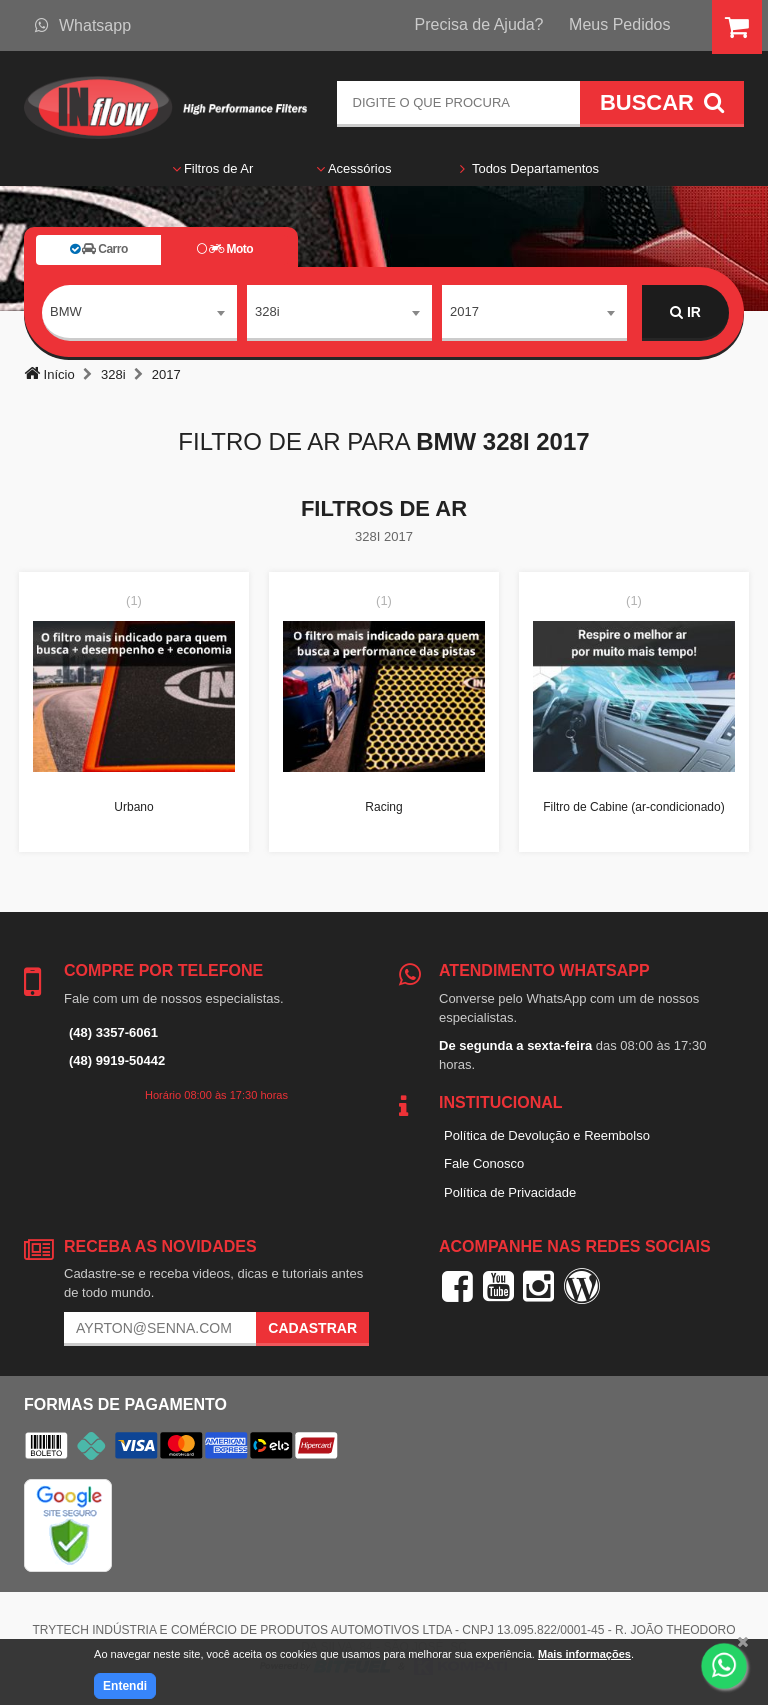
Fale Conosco (484, 1163)
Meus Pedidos (619, 24)
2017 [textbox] (464, 311)
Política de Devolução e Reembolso (547, 1135)
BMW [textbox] (66, 311)
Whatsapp (83, 25)
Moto (225, 249)
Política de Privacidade (510, 1192)
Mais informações (584, 1654)
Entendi (125, 1686)
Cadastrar (312, 1328)
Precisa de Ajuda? (479, 24)
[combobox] (139, 313)
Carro (99, 249)
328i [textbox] (267, 311)
